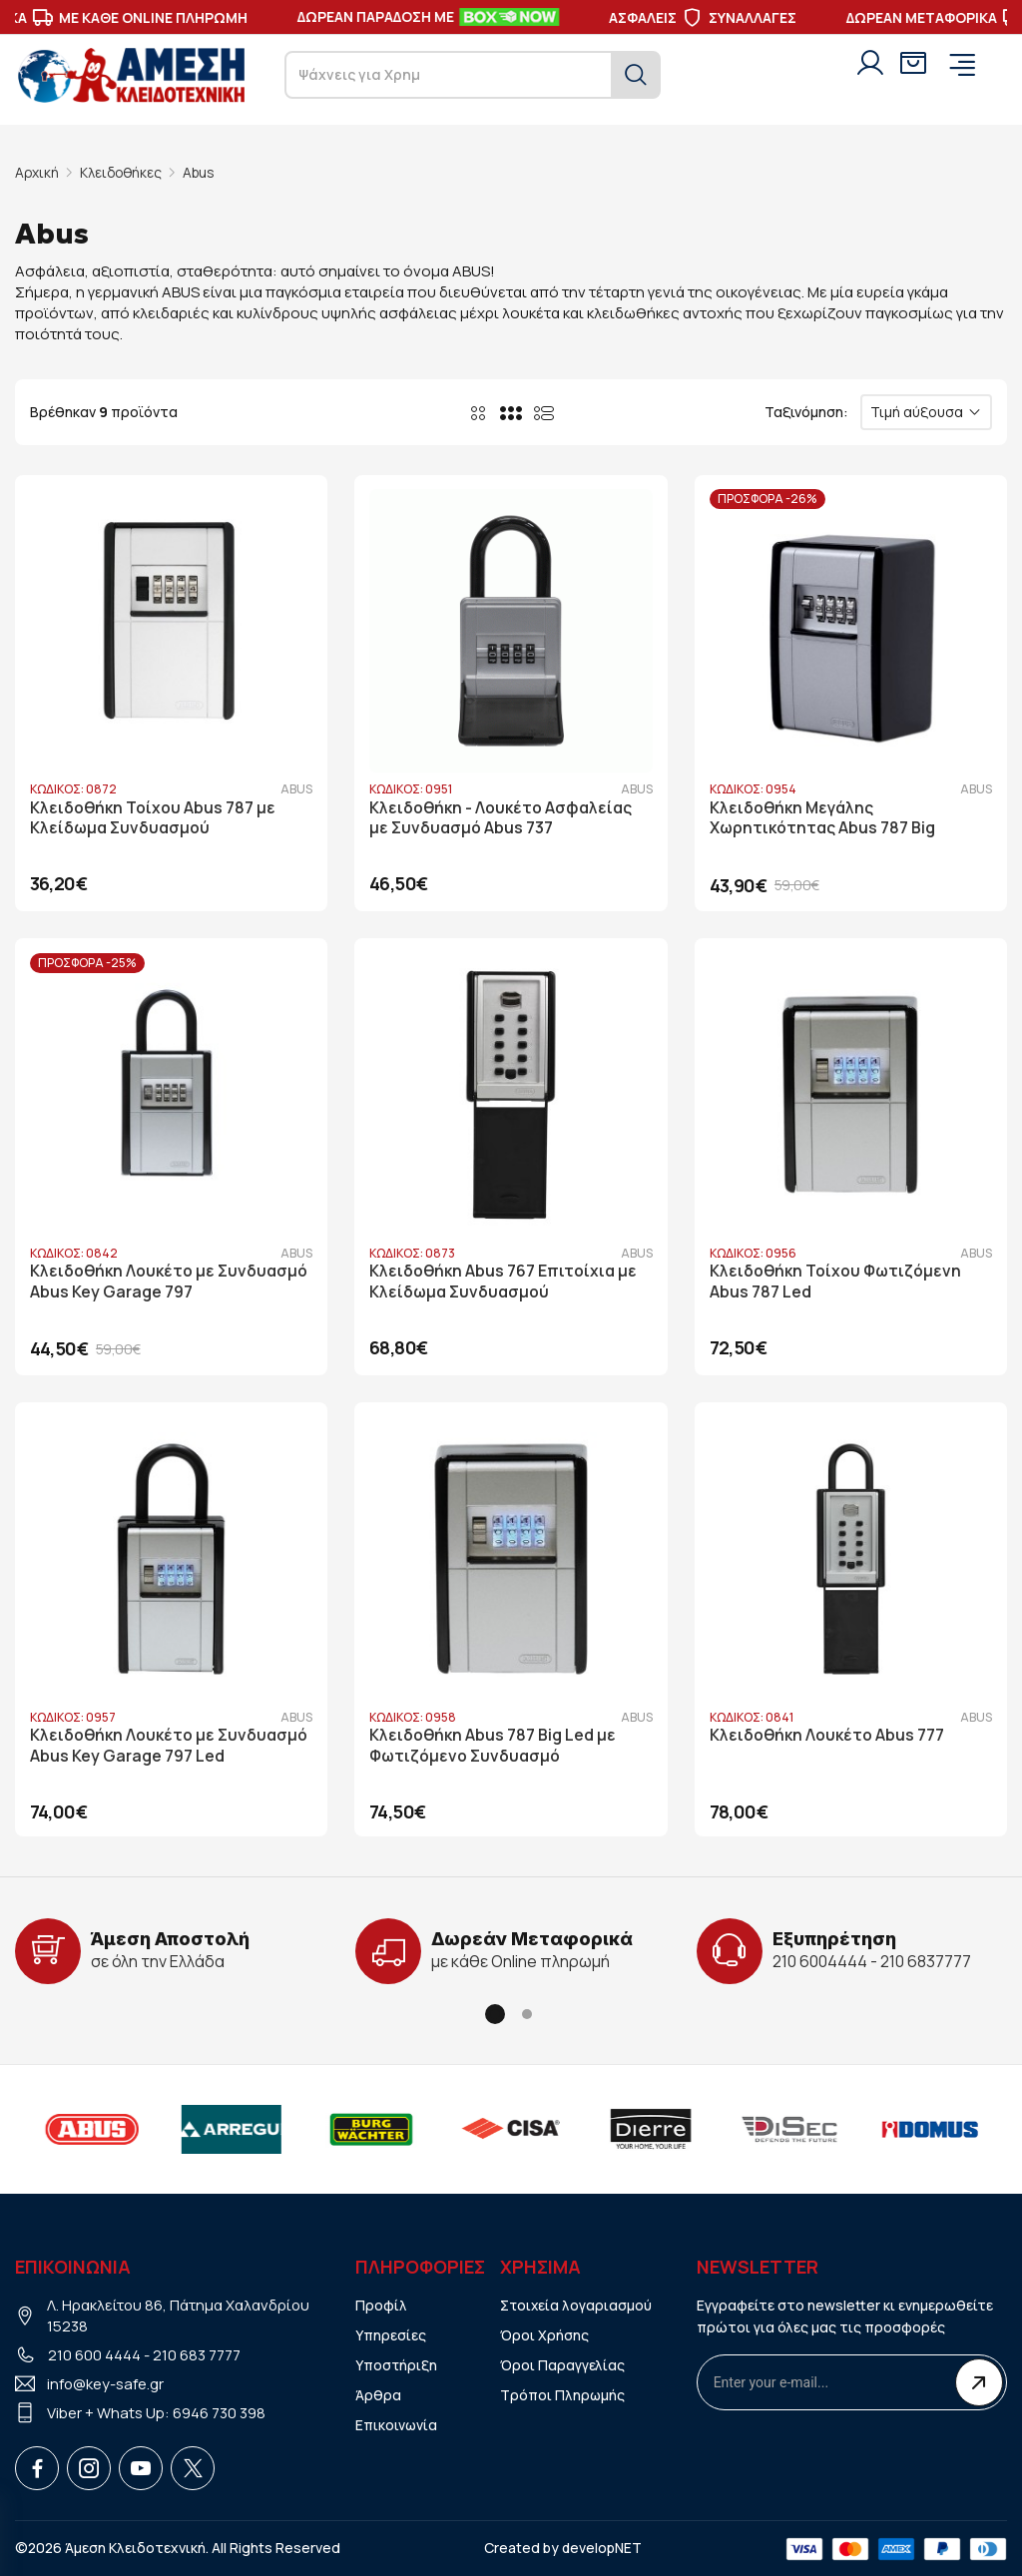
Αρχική (37, 172)
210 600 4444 (94, 2351)
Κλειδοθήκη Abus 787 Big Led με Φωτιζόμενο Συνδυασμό (493, 1744)
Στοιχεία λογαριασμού (577, 2302)
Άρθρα (378, 2391)
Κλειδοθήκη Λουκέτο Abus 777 (829, 1733)
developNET (602, 2545)
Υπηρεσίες (390, 2331)
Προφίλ (381, 2302)
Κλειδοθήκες (123, 172)
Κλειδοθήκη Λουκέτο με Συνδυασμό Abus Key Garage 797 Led (168, 1744)
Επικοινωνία (396, 2421)
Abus (204, 172)
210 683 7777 (197, 2351)
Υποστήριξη (396, 2361)
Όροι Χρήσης (544, 2331)
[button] (495, 2012)
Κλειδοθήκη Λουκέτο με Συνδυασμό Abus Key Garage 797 (168, 1279)
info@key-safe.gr (106, 2380)
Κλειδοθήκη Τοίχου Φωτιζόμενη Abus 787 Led (838, 1279)
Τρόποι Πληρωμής (563, 2391)
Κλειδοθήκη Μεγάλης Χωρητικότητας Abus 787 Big (824, 816)
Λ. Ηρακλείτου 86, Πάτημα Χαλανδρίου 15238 (179, 2312)
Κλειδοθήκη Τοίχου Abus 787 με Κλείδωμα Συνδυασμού (152, 816)
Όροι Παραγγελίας (562, 2361)
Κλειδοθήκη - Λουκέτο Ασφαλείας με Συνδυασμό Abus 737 (501, 816)
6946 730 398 (219, 2409)
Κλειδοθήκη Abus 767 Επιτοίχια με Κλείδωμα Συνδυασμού (504, 1279)
